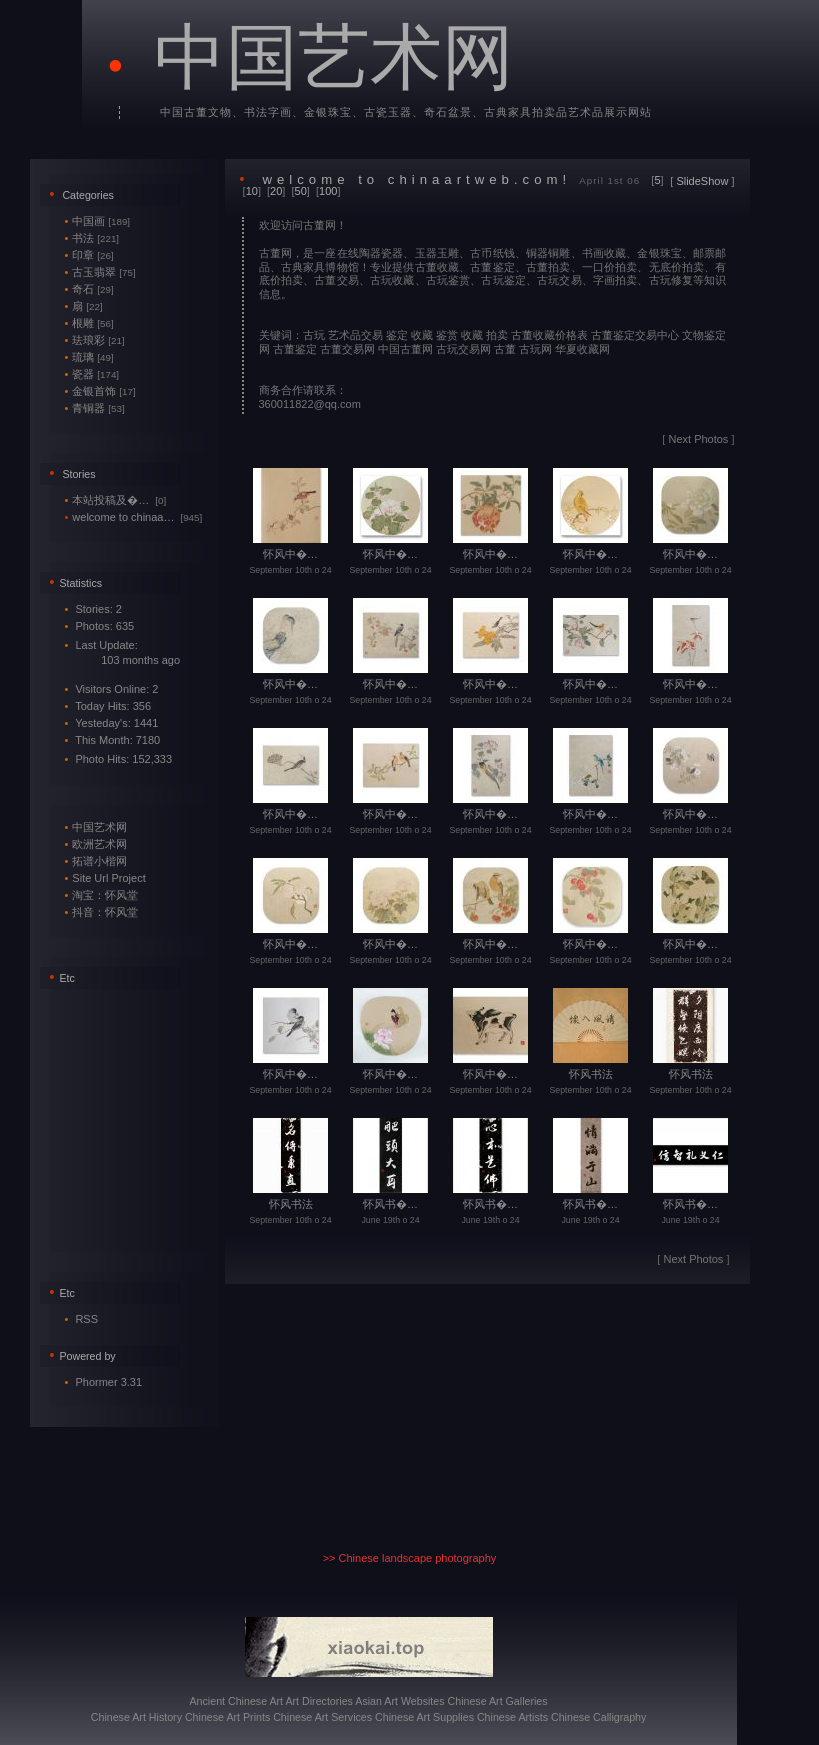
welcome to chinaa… (134, 517)
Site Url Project (108, 878)
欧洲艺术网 (99, 844)
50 (301, 191)
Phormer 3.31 (108, 1382)
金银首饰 (100, 391)
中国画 (98, 221)
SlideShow (702, 181)
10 (252, 191)
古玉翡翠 (100, 272)
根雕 (89, 323)
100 (328, 191)
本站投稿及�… (116, 500)
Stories (78, 474)
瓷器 (92, 374)
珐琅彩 (95, 340)
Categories (88, 195)
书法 (92, 238)
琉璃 (89, 357)
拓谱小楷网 (99, 861)
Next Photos (698, 439)
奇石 (89, 289)
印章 (89, 255)
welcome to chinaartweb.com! (416, 179)
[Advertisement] (125, 1117)
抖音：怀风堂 (105, 912)
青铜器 (95, 408)
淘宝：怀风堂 (105, 895)
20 (276, 191)
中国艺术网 (334, 58)
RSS (86, 1319)
